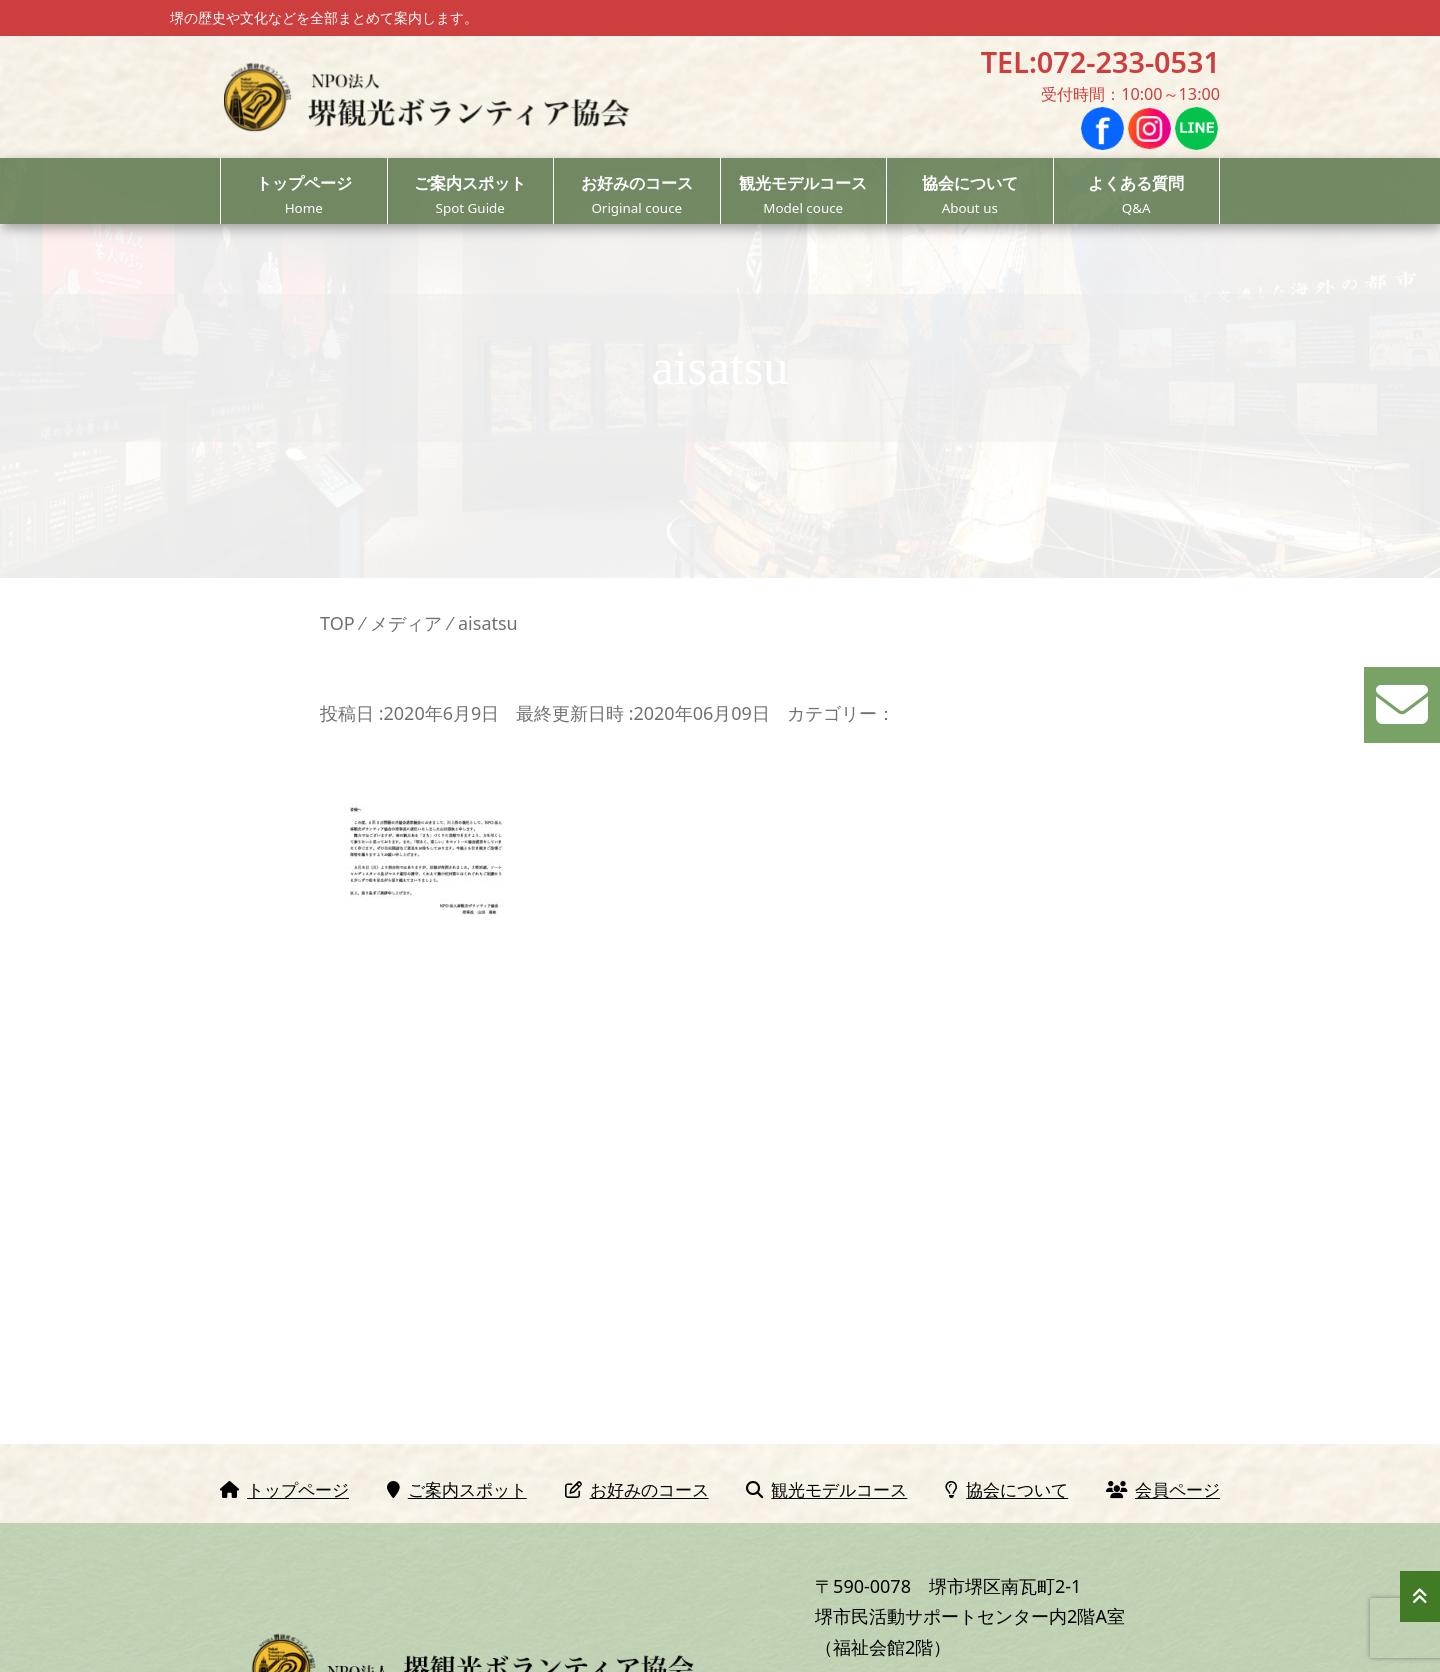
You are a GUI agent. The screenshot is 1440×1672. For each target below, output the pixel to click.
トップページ (304, 196)
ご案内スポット (471, 196)
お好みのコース (637, 196)
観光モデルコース (804, 196)
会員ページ (1163, 1489)
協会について (970, 196)
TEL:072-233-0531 (1100, 61)
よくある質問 (1137, 196)
